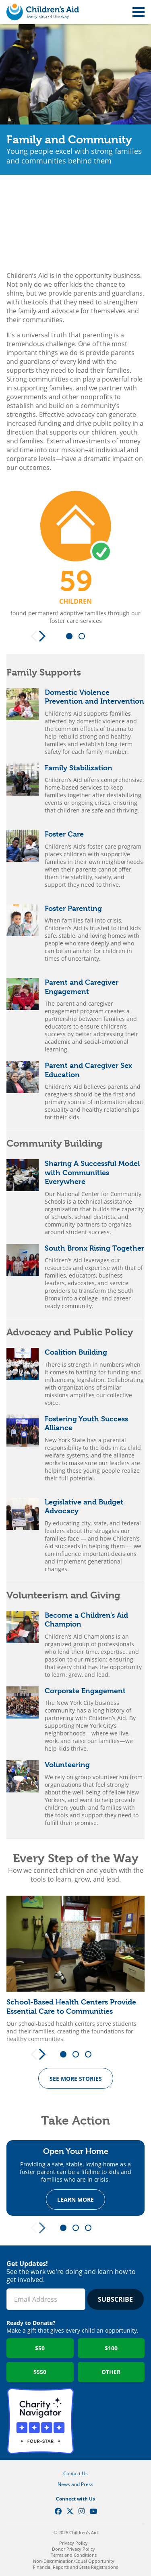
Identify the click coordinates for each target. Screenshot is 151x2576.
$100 (111, 2348)
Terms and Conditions (74, 2555)
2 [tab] (84, 636)
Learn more (75, 2200)
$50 (40, 2348)
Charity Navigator (40, 2421)
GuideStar (111, 2421)
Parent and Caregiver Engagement (81, 987)
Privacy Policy (73, 2543)
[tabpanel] (75, 557)
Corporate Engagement (85, 1690)
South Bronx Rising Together (94, 1248)
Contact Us (75, 2473)
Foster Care (64, 834)
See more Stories (76, 2078)
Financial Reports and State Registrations (75, 2567)
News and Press (75, 2484)
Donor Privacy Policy (73, 2549)
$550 (39, 2372)
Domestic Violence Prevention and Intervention (94, 697)
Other (110, 2372)
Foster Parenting (73, 908)
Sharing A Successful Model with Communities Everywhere (92, 1172)
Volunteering (67, 1764)
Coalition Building (76, 1352)
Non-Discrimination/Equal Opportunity (73, 2561)
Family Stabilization (78, 767)
